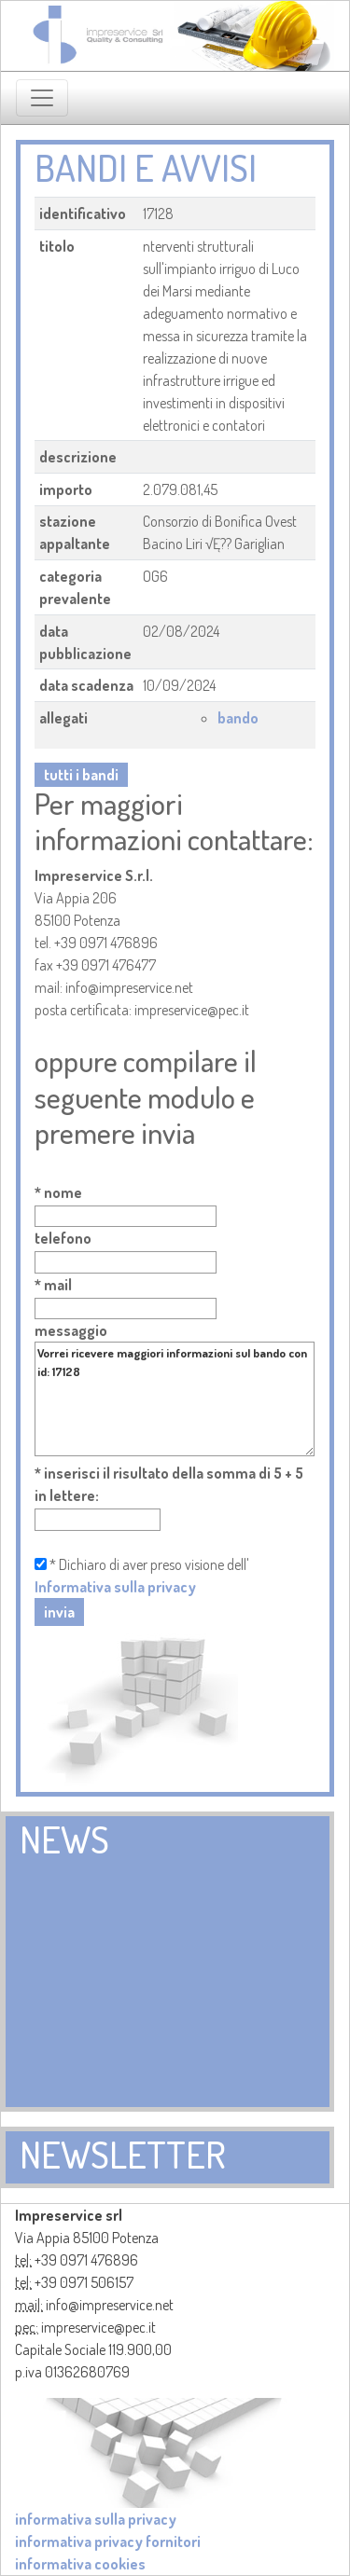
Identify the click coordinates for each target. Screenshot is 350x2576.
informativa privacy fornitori (108, 2541)
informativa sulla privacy (95, 2519)
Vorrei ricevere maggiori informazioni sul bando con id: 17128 (175, 1399)
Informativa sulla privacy (115, 1586)
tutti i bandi (81, 774)
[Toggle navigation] (42, 98)
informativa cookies (80, 2564)
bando (238, 718)
